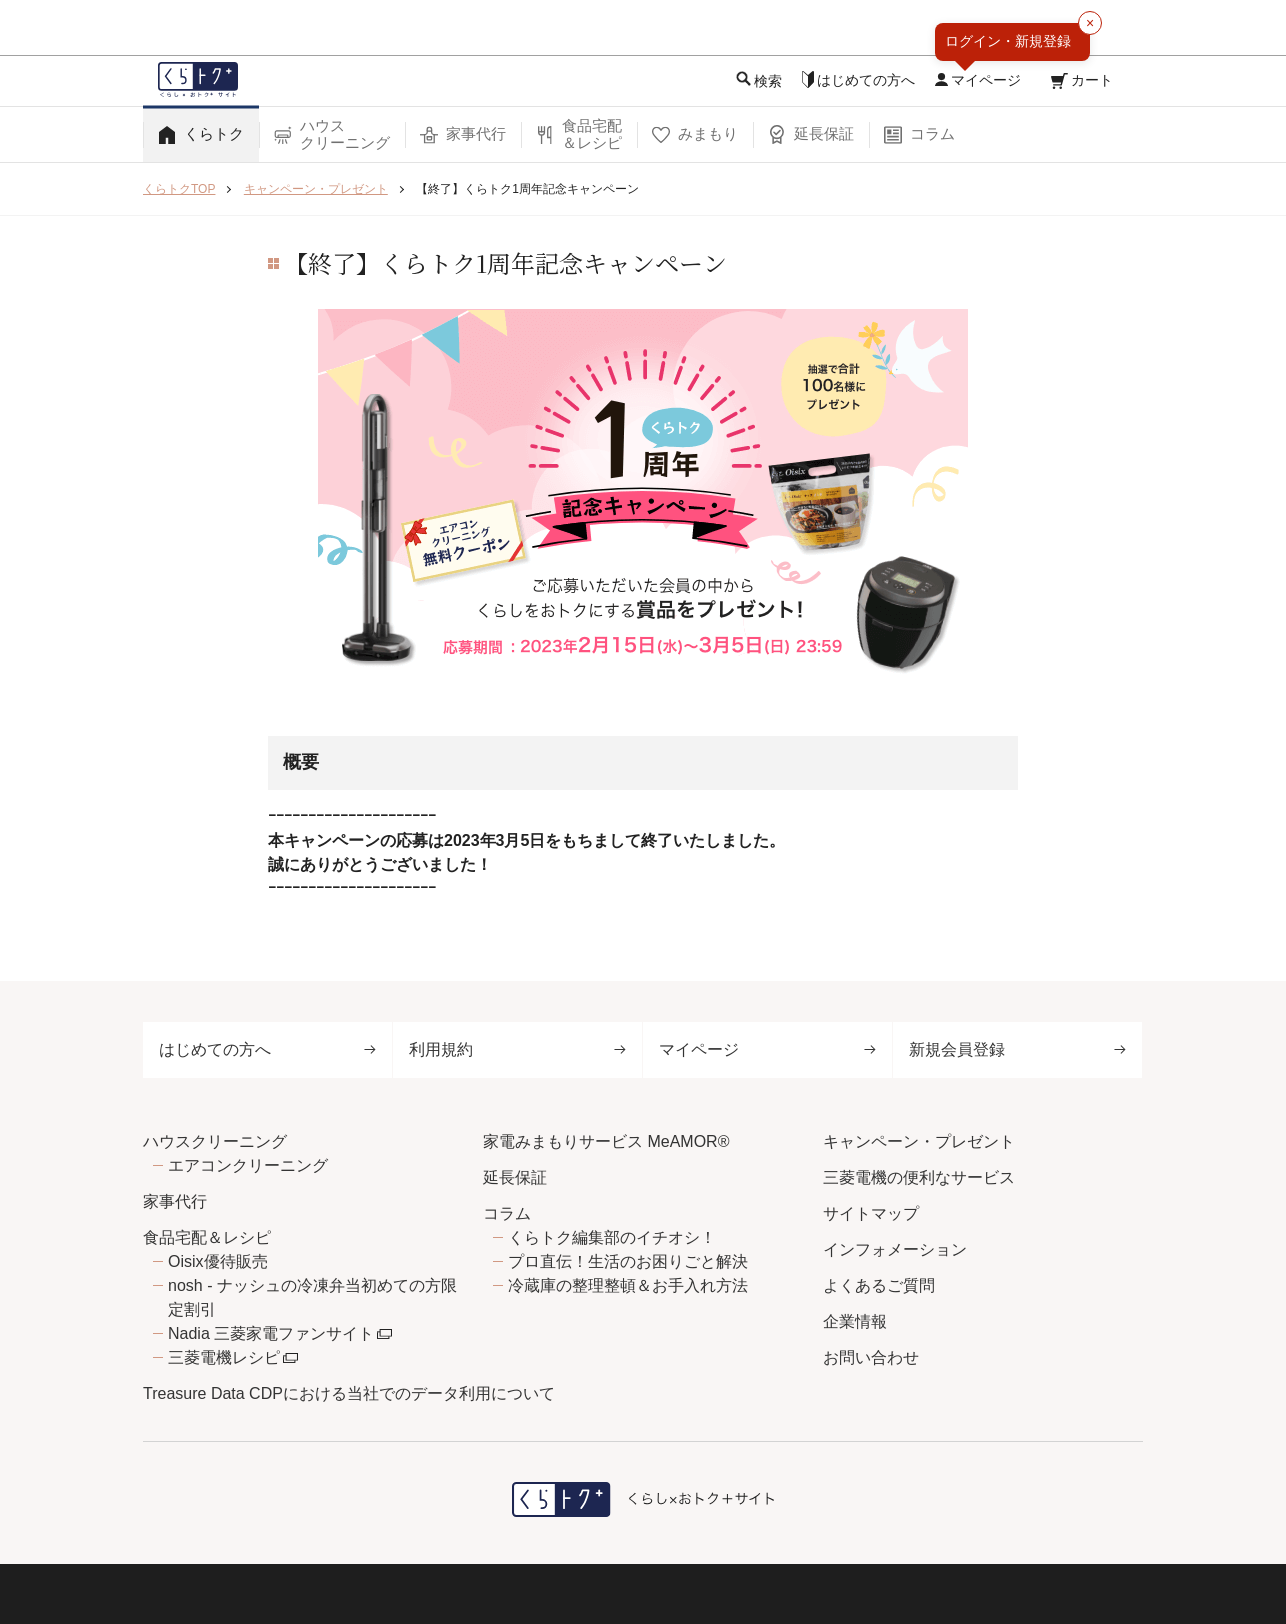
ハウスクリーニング (215, 1141)
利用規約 (517, 1049)
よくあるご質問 (879, 1285)
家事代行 (175, 1201)
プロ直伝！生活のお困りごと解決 (628, 1261)
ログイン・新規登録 (1008, 41)
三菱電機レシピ (224, 1357)
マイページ (767, 1049)
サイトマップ (871, 1213)
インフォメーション (895, 1249)
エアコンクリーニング (248, 1165)
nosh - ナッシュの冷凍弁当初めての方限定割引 (312, 1297)
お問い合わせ (871, 1357)
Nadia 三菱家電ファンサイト (271, 1333)
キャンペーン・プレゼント (919, 1141)
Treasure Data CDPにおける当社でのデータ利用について (349, 1393)
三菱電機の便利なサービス (919, 1177)
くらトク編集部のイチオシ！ (612, 1237)
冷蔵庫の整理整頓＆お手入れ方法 (628, 1285)
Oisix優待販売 (218, 1261)
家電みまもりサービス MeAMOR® (606, 1141)
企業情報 (855, 1321)
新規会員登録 (1017, 1049)
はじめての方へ (267, 1049)
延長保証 (515, 1177)
